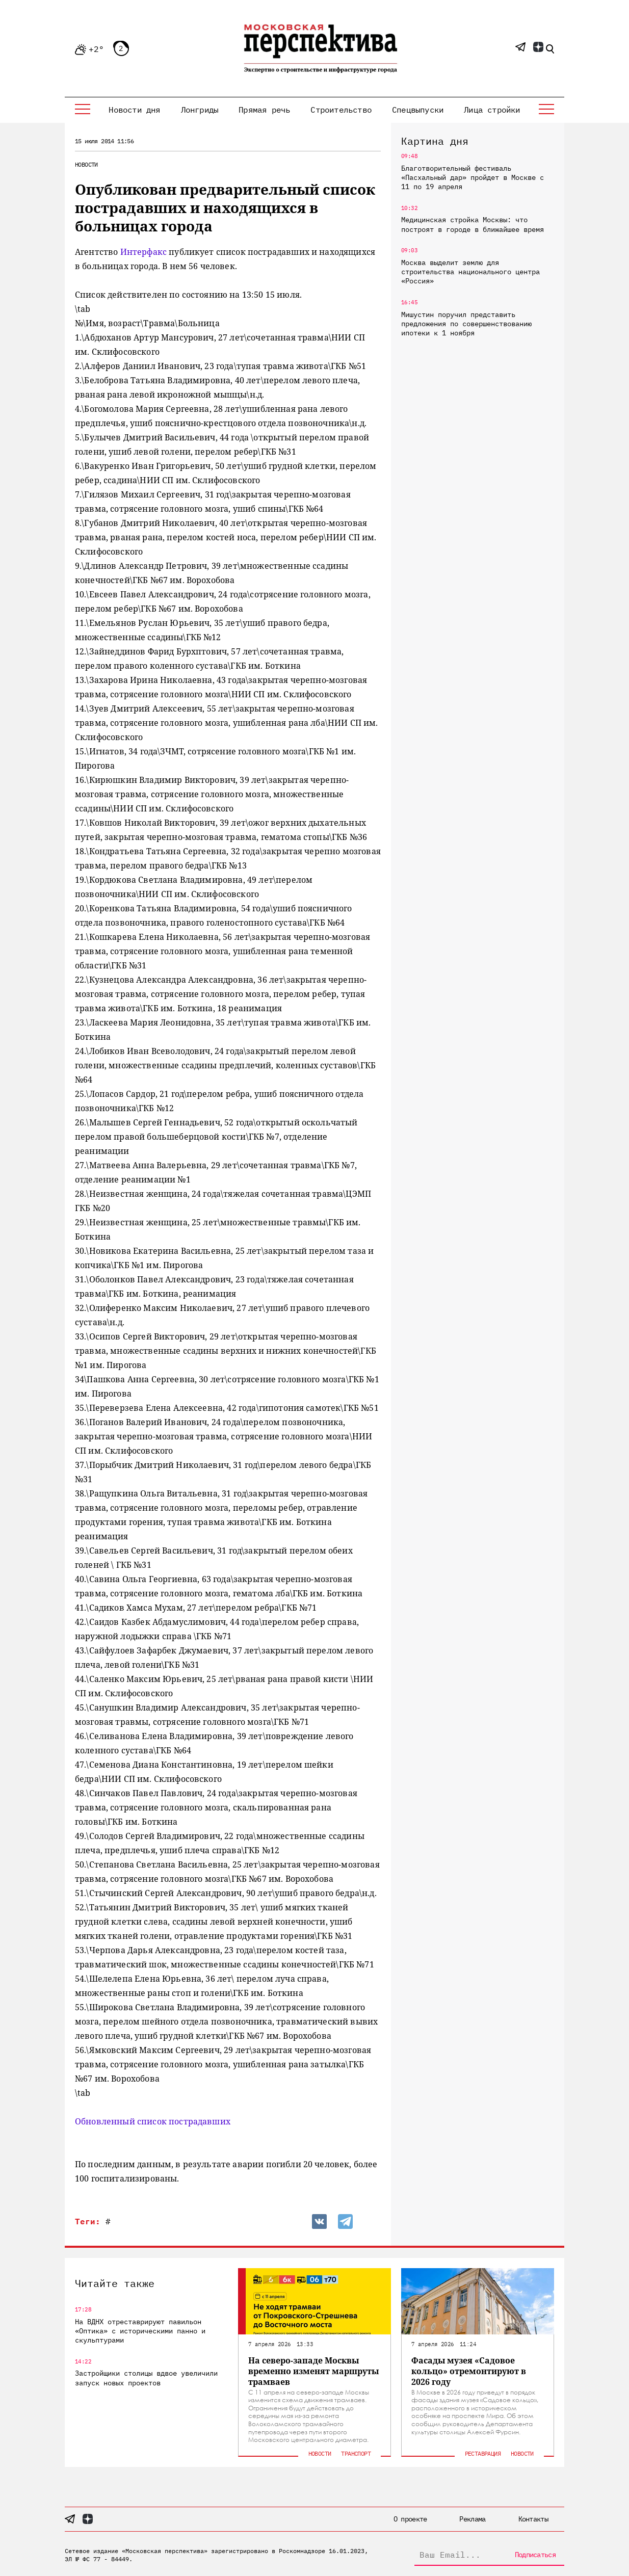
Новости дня (134, 109)
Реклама (472, 2519)
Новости (86, 164)
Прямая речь (264, 109)
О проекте (410, 2519)
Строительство (341, 109)
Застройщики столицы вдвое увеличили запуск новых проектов (146, 2378)
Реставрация (483, 2453)
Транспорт (356, 2453)
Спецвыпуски (417, 109)
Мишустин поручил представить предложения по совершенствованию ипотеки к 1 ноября (466, 323)
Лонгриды (200, 109)
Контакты (533, 2519)
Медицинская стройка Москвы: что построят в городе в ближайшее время (472, 224)
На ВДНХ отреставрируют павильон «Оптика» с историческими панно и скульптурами (140, 2331)
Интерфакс (144, 251)
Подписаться (535, 2554)
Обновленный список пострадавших (152, 2121)
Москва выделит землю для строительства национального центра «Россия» (470, 271)
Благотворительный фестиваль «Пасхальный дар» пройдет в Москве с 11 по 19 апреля (472, 177)
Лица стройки (492, 109)
